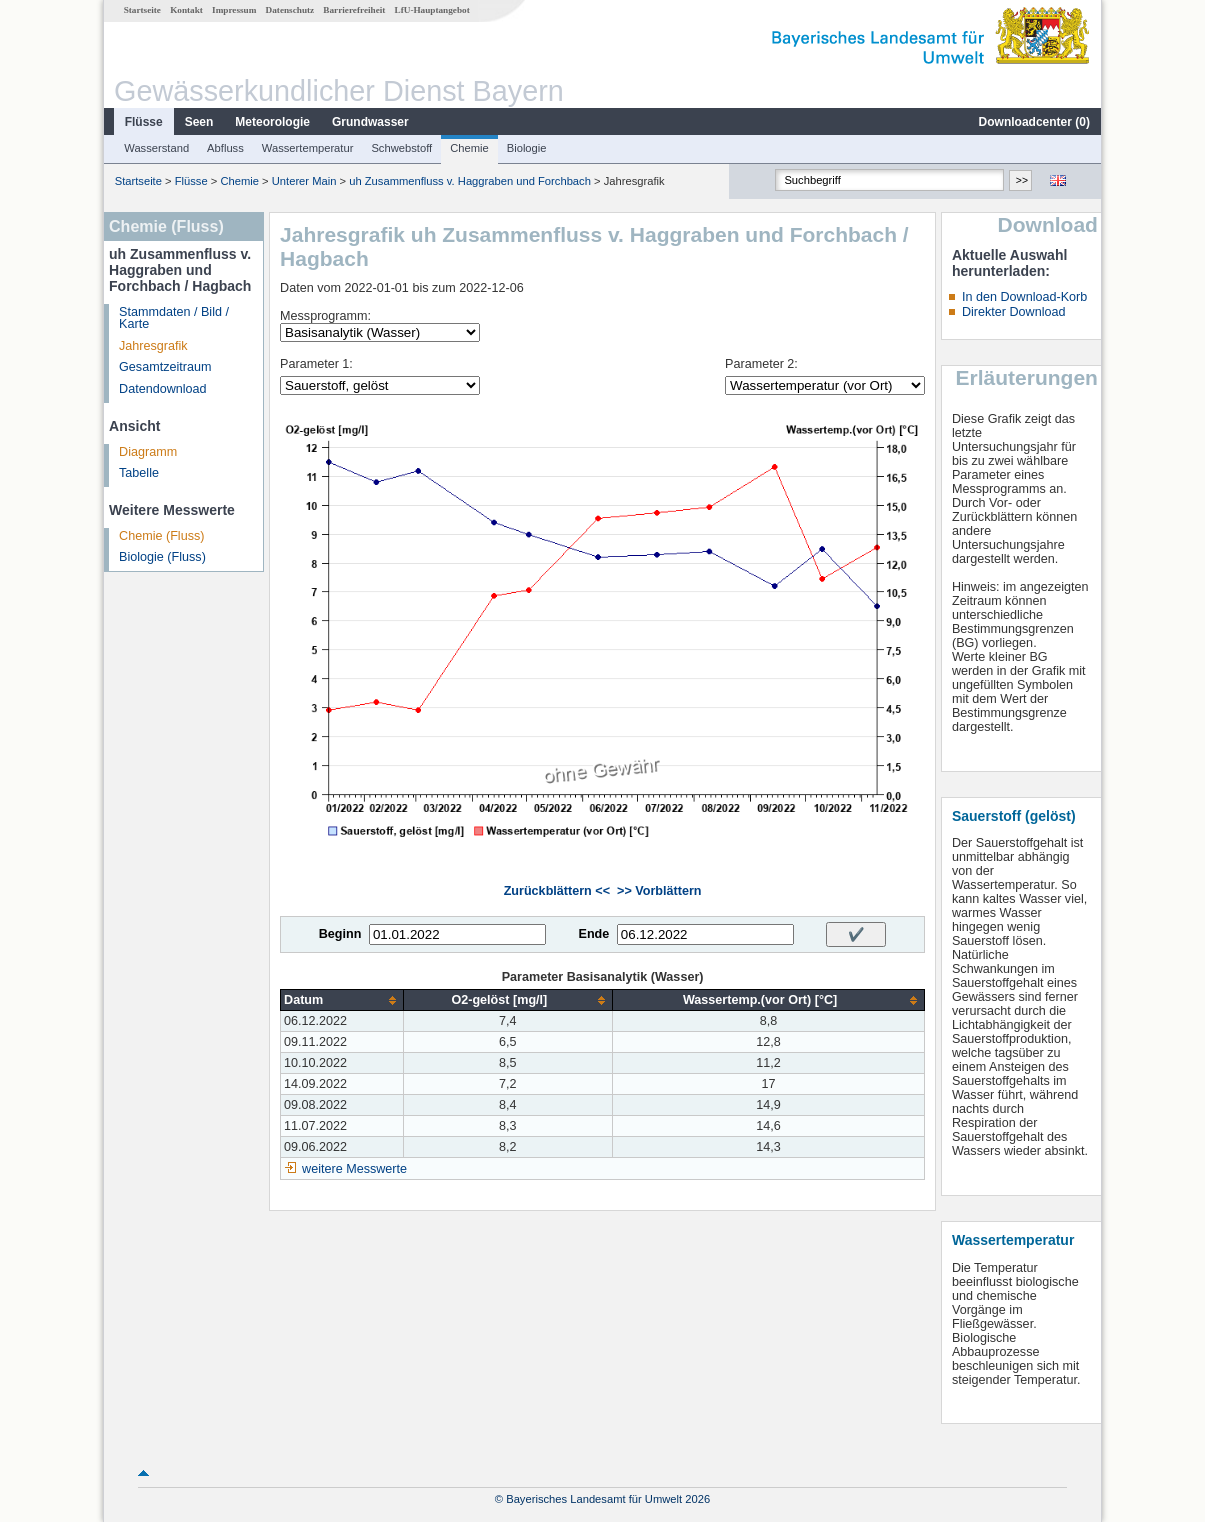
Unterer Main (304, 181)
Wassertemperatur (308, 148)
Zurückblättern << (557, 891)
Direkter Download (1014, 312)
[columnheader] (342, 1000)
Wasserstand (156, 148)
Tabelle (139, 473)
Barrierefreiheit (354, 10)
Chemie (469, 148)
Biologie (527, 148)
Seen (199, 122)
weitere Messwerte (354, 1169)
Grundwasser (370, 122)
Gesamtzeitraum (165, 367)
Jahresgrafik (153, 346)
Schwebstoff (401, 148)
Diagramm (148, 452)
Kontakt (186, 10)
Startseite (142, 10)
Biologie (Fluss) (162, 557)
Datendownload (163, 389)
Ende (593, 934)
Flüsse (144, 122)
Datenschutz (290, 10)
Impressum (234, 10)
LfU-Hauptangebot (432, 10)
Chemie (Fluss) (161, 536)
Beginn (340, 934)
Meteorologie (272, 122)
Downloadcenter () (1034, 122)
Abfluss (225, 148)
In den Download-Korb (1024, 297)
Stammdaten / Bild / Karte (174, 318)
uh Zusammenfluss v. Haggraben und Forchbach (470, 181)
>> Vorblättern (659, 891)
